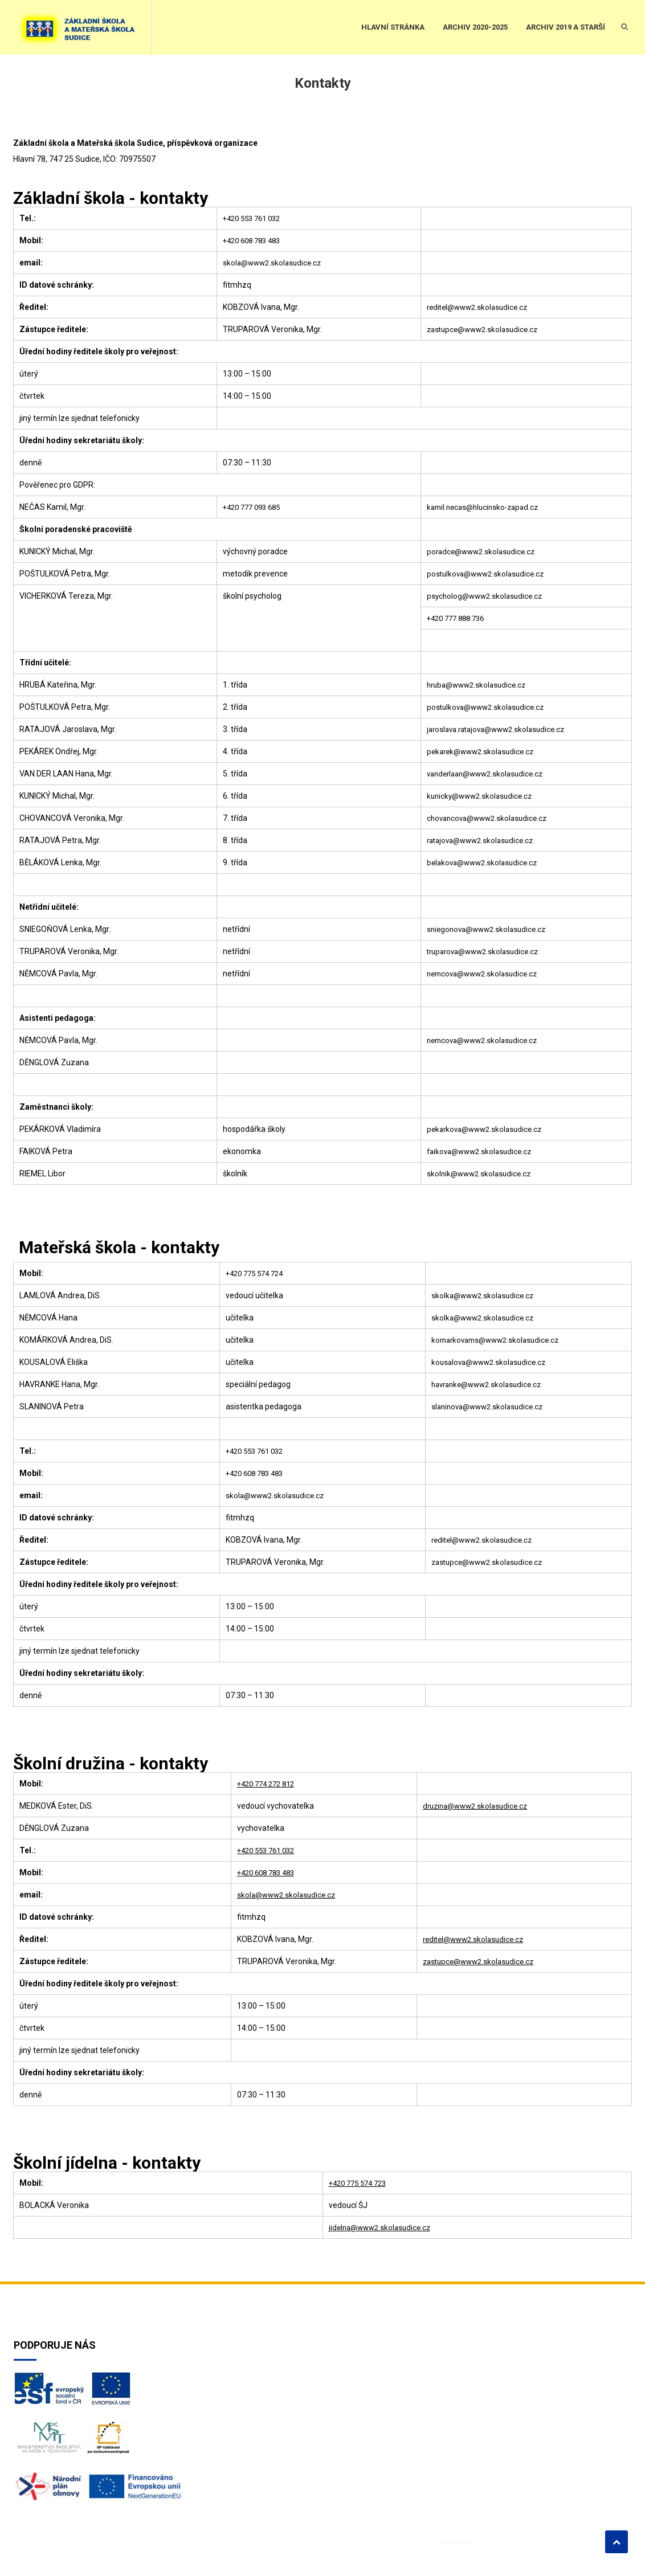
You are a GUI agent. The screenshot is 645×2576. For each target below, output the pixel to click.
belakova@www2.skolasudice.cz (482, 862)
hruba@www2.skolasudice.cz (476, 685)
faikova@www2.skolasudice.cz (479, 1151)
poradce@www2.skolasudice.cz (480, 551)
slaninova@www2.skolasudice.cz (486, 1407)
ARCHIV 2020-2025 (475, 27)
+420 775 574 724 (254, 1273)
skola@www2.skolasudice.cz (272, 263)
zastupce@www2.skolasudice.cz (482, 329)
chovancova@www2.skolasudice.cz (486, 818)
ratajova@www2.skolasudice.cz (480, 840)
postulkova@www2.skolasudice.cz (485, 574)
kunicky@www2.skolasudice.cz (479, 796)
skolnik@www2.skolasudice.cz (478, 1174)
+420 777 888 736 (455, 618)
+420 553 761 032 (251, 218)
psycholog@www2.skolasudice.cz (484, 596)
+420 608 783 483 (251, 240)
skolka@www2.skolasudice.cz (482, 1295)
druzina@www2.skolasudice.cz (475, 1806)
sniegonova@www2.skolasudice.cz (486, 929)
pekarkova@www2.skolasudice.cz (485, 1129)
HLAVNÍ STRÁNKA (392, 27)
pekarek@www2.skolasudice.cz (480, 751)
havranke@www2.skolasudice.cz (486, 1384)
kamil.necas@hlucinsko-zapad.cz (482, 507)
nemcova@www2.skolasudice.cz (482, 974)
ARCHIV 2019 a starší (565, 27)
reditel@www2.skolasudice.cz (477, 307)
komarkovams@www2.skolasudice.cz (494, 1340)
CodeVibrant (455, 2542)
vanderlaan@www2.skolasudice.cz (484, 774)
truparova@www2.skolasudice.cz (482, 951)
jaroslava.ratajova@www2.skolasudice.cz (495, 729)
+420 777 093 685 (251, 507)
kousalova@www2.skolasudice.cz (488, 1362)
